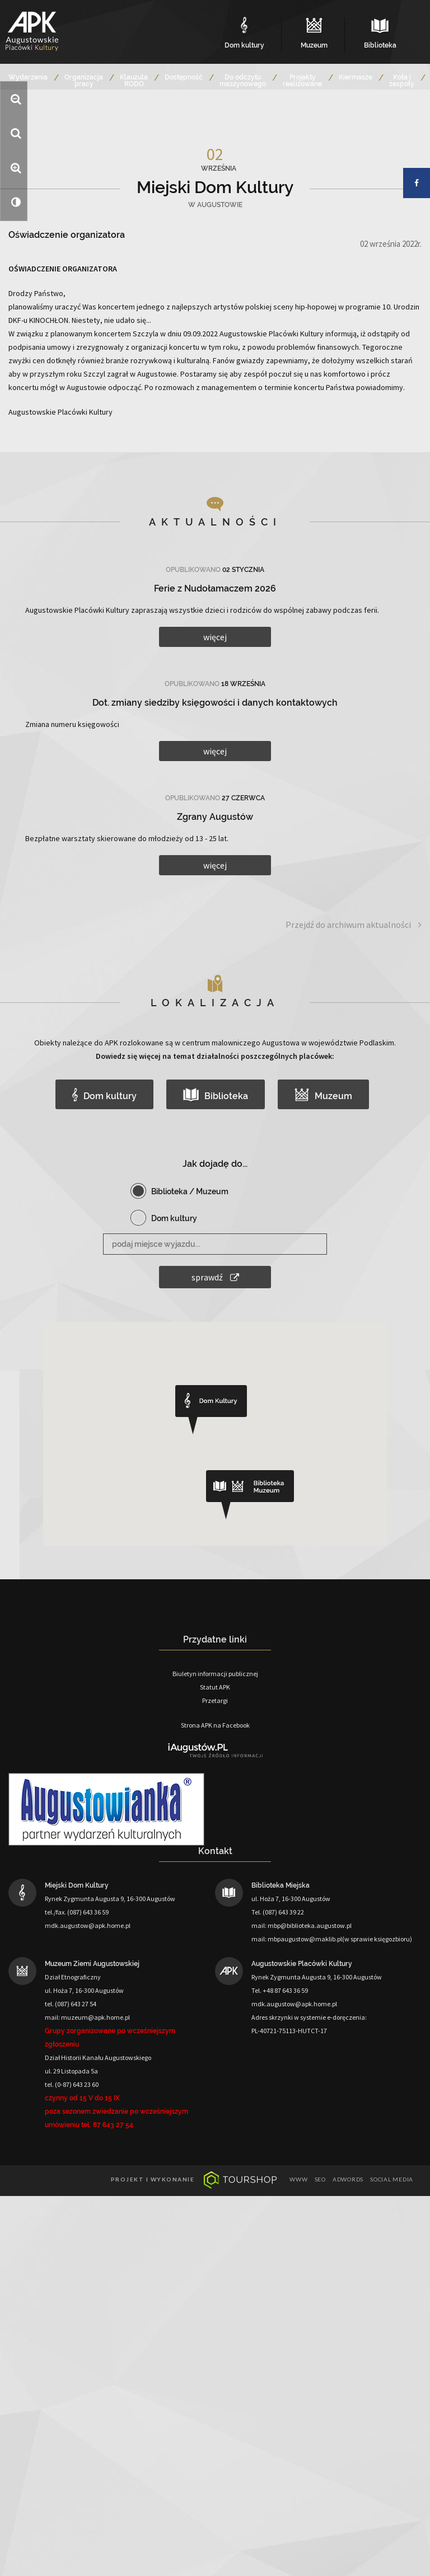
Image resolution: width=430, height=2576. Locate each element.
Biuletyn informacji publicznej (215, 1673)
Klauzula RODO (134, 80)
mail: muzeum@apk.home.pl (87, 2017)
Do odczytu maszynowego (242, 80)
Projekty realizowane (302, 80)
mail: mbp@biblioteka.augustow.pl (301, 1925)
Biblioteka (216, 1095)
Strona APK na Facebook (215, 1725)
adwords (348, 2179)
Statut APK (215, 1687)
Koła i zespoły (401, 80)
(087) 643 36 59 (88, 1912)
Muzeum (323, 1095)
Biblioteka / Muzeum (189, 1191)
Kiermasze (355, 77)
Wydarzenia (28, 77)
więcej (215, 636)
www (298, 2179)
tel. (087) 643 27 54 (70, 2004)
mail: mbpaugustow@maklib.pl (296, 1939)
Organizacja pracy (83, 80)
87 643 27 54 (113, 2125)
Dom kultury (104, 1095)
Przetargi (215, 1700)
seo (320, 2179)
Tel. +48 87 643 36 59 (279, 1990)
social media (391, 2179)
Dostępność (184, 77)
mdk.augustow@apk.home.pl (87, 1925)
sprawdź (215, 1277)
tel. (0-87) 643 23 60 (72, 2084)
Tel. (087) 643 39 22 (277, 1912)
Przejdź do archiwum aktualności (354, 925)
